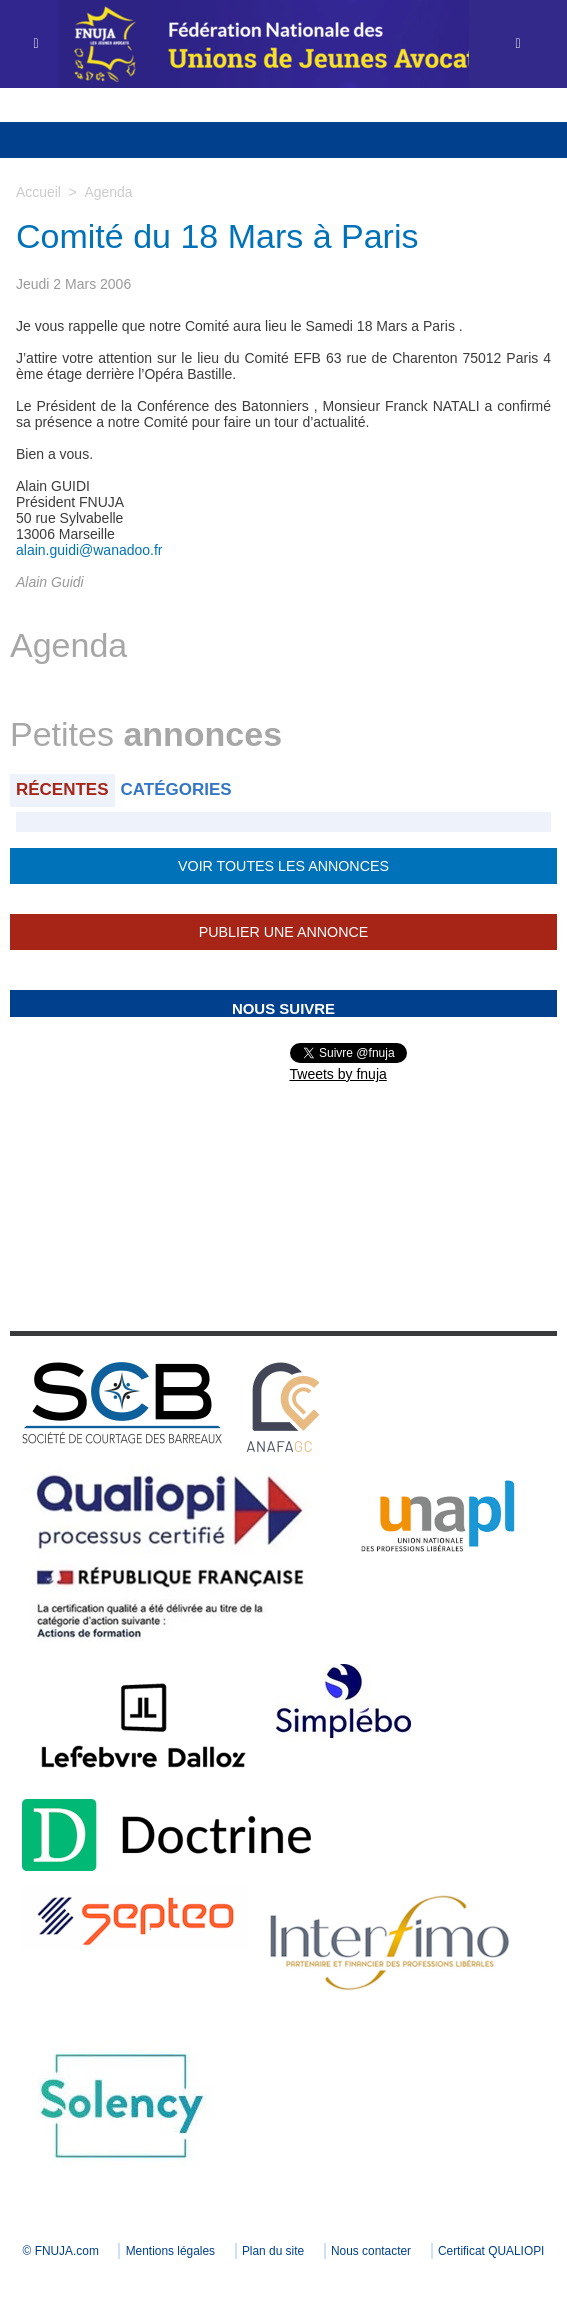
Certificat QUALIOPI (283, 2277)
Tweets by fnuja (338, 1074)
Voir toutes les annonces (283, 866)
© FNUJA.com (125, 2251)
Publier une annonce (283, 932)
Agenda (108, 192)
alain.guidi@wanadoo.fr (89, 550)
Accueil (38, 192)
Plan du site (340, 2251)
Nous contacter (440, 2251)
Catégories (176, 789)
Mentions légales (236, 2251)
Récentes (62, 789)
